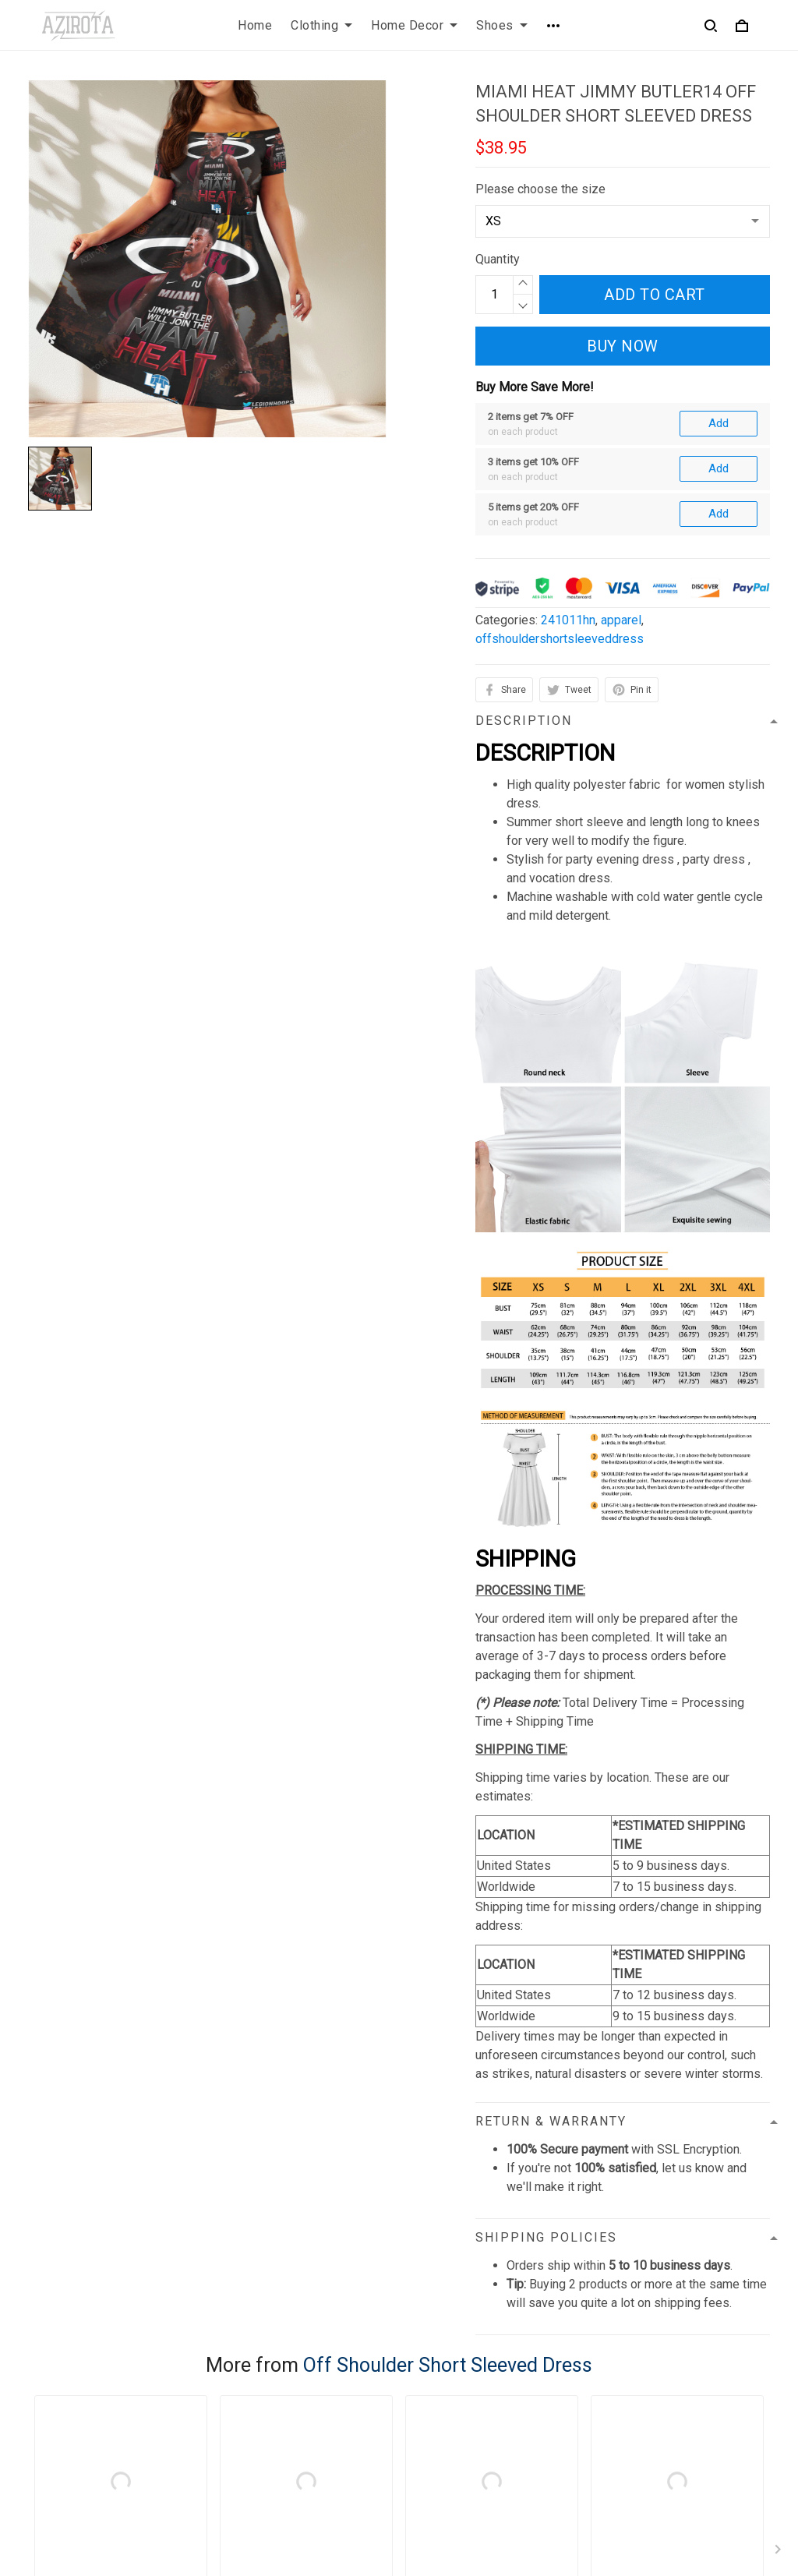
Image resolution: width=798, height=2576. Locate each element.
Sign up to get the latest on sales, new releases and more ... (685, 2399)
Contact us (440, 2380)
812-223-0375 (68, 2482)
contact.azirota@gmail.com (101, 2503)
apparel (621, 450)
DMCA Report (550, 2554)
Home (255, 25)
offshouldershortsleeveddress (559, 468)
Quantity (497, 259)
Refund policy (257, 2460)
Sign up (731, 2449)
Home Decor (414, 25)
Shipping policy (261, 2433)
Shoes (502, 25)
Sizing (428, 2433)
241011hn (568, 450)
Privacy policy (258, 2380)
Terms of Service (266, 2407)
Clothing (321, 25)
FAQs (426, 2407)
